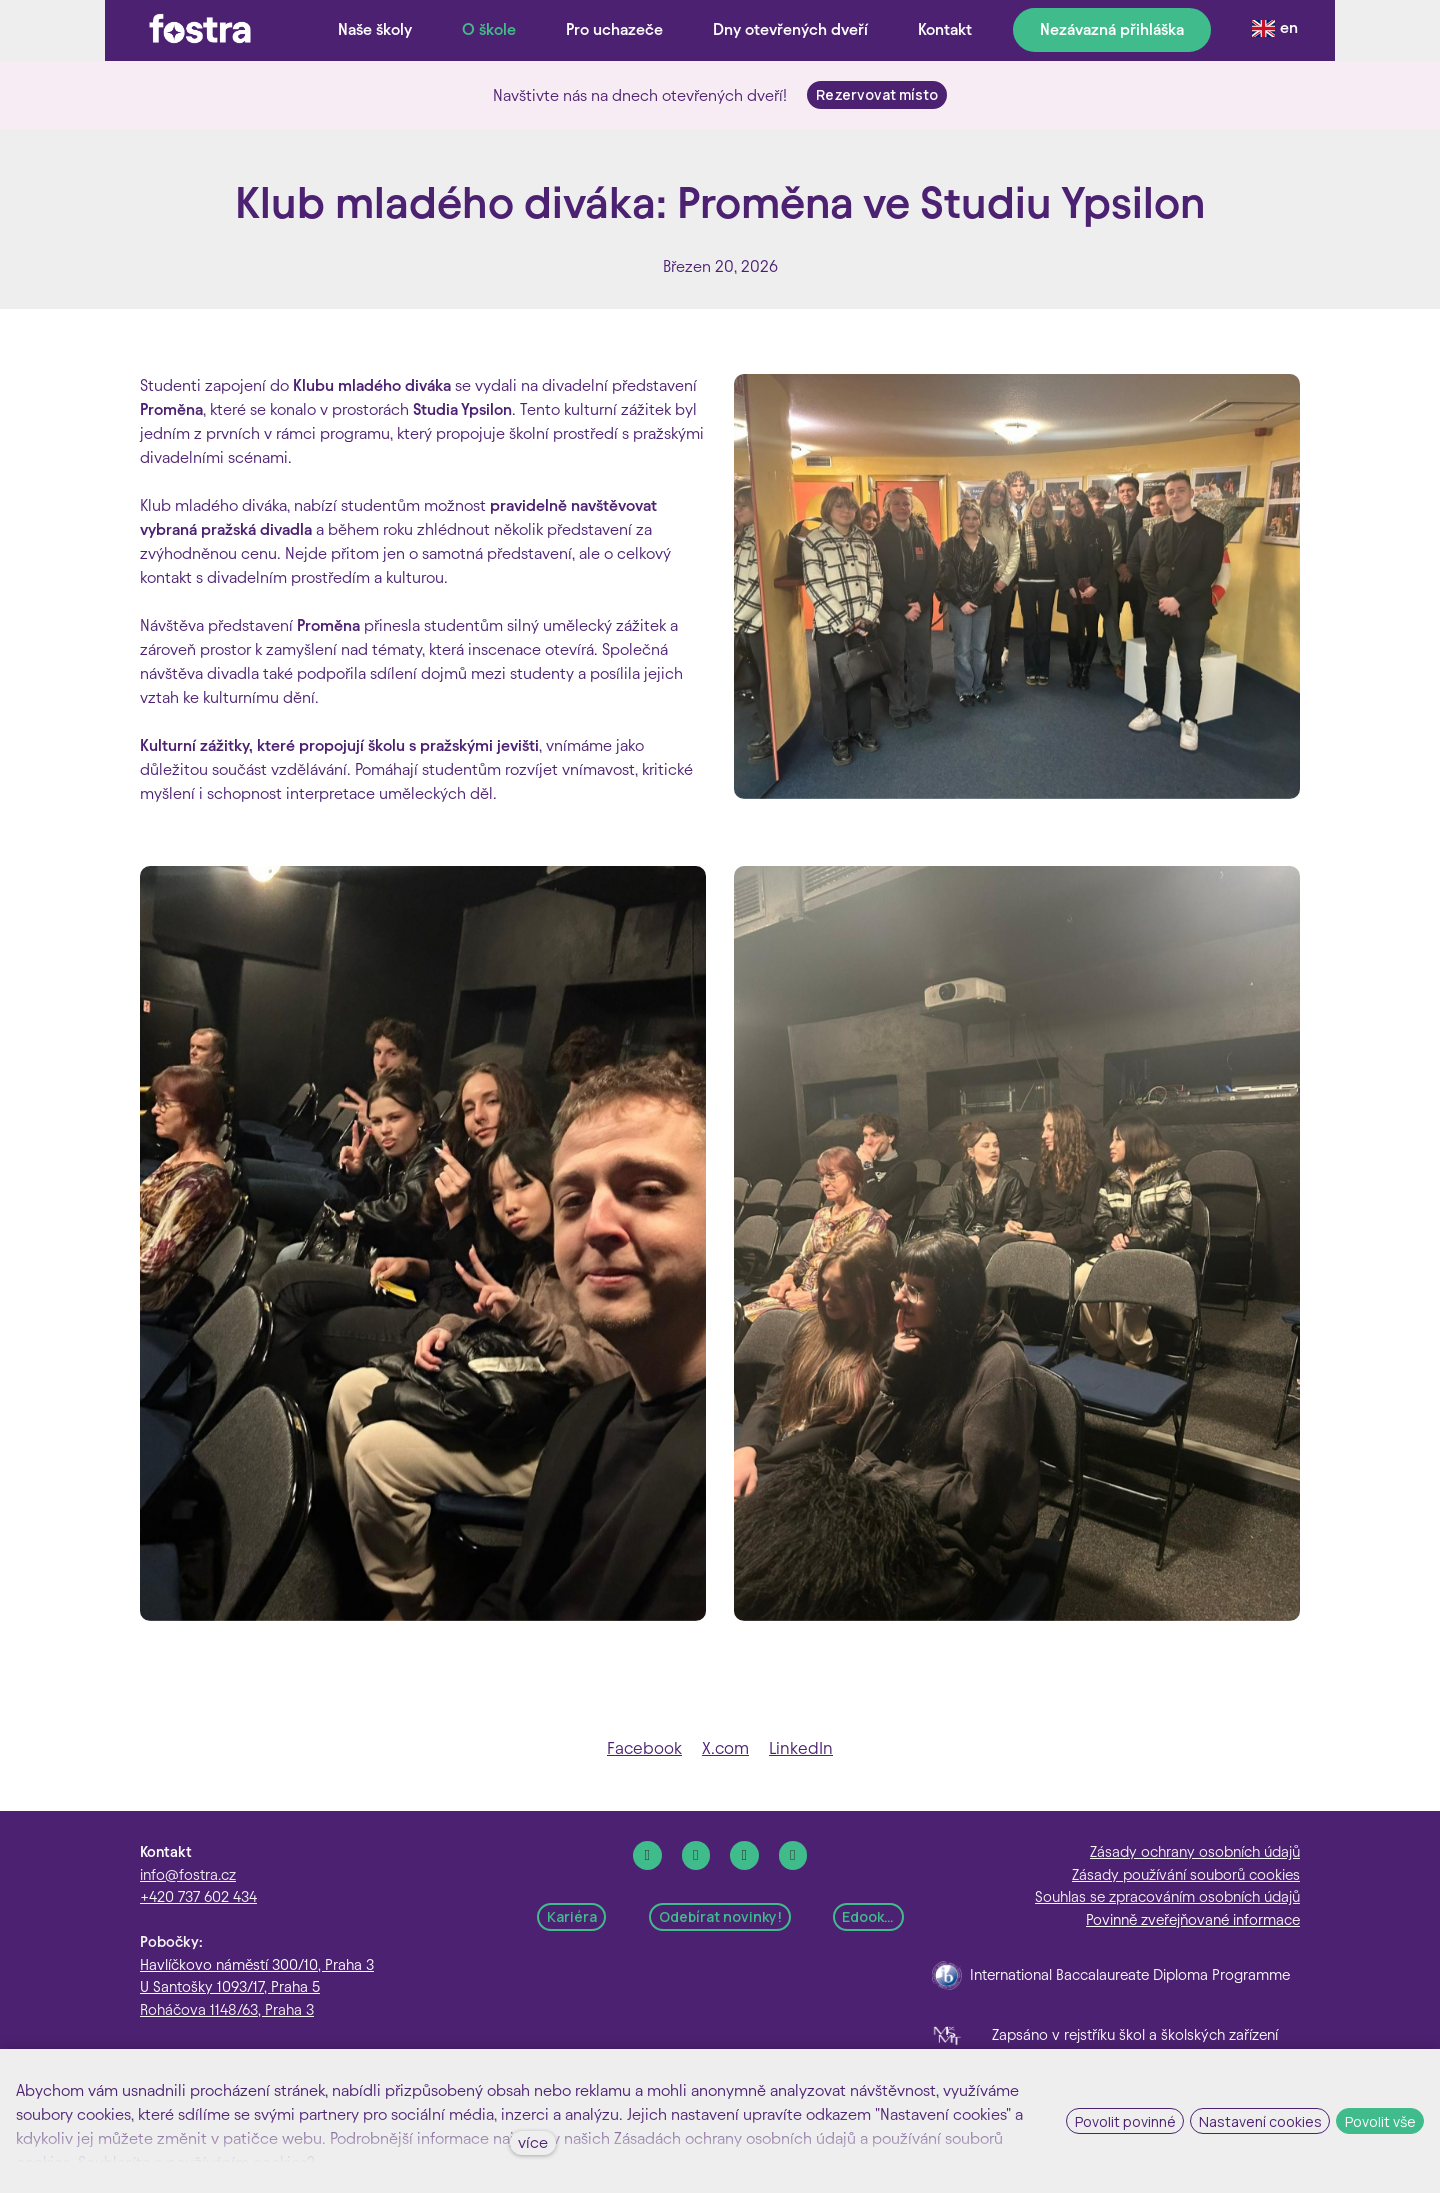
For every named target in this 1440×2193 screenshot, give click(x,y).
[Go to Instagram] (696, 1850)
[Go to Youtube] (793, 1850)
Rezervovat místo (877, 110)
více (533, 2142)
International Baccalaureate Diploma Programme (1130, 1970)
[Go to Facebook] (647, 1850)
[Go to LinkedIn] (744, 1850)
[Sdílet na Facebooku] (644, 1743)
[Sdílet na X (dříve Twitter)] (725, 1743)
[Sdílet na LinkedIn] (801, 1743)
